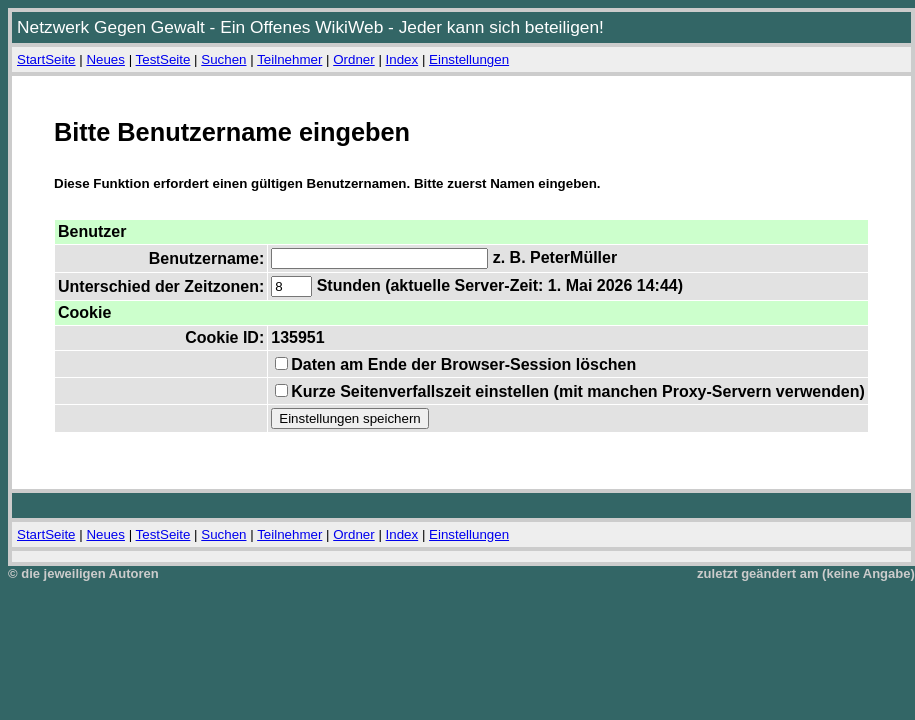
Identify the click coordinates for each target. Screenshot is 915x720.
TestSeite (163, 59)
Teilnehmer (289, 59)
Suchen (223, 59)
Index (402, 59)
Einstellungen (469, 59)
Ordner (353, 59)
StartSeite (46, 59)
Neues (105, 59)
